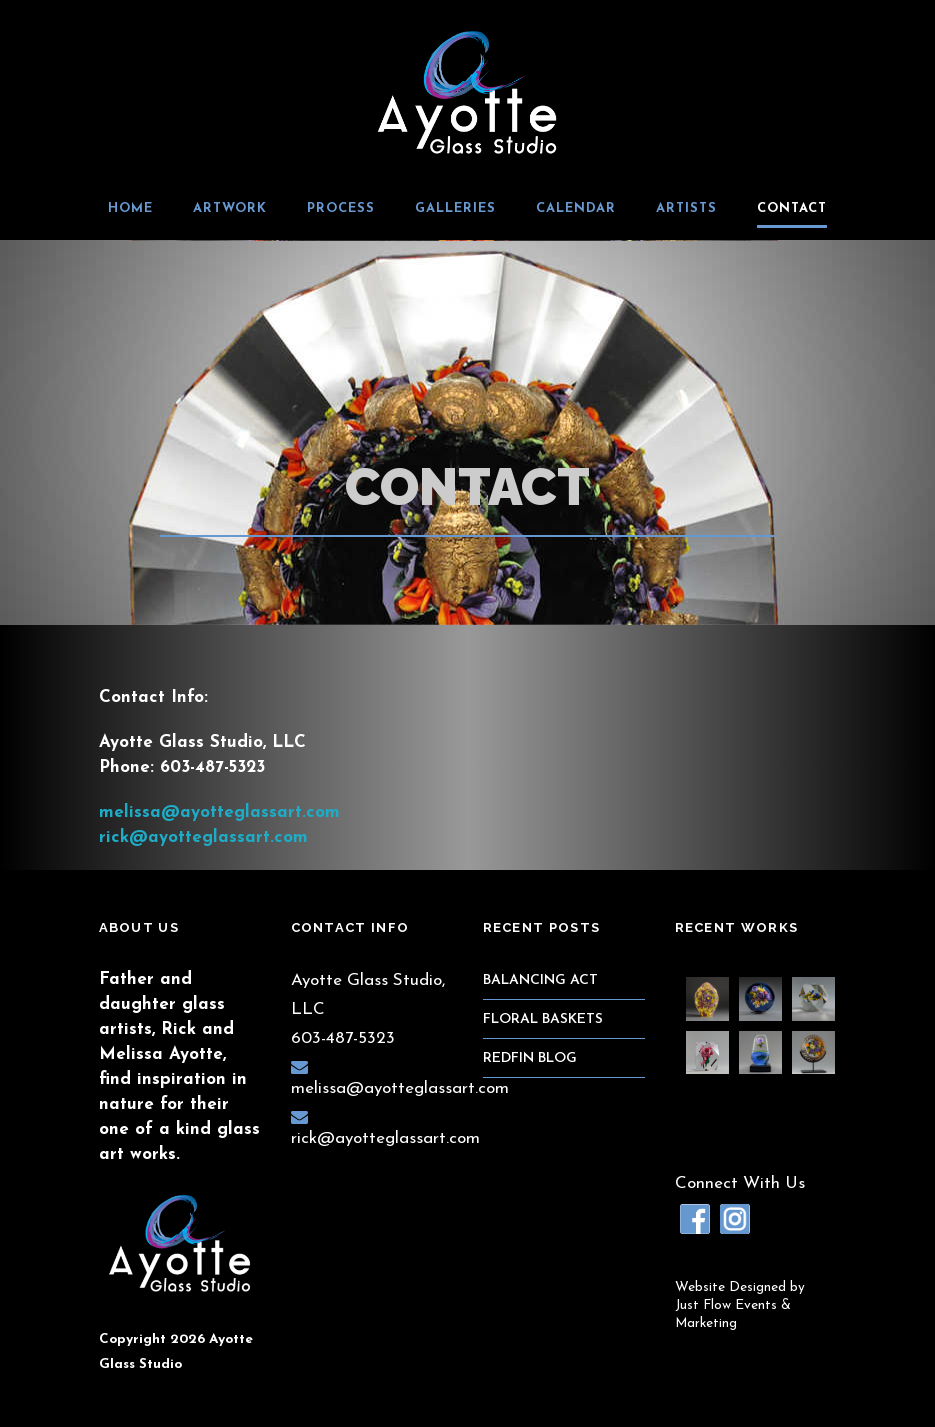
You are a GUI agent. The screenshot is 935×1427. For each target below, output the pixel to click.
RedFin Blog (530, 1058)
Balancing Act (540, 980)
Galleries (455, 208)
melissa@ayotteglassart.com (219, 812)
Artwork (230, 208)
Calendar (576, 208)
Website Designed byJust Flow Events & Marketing (740, 1305)
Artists (686, 208)
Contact (792, 208)
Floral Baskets (543, 1019)
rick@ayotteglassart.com (203, 837)
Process (341, 208)
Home (130, 208)
